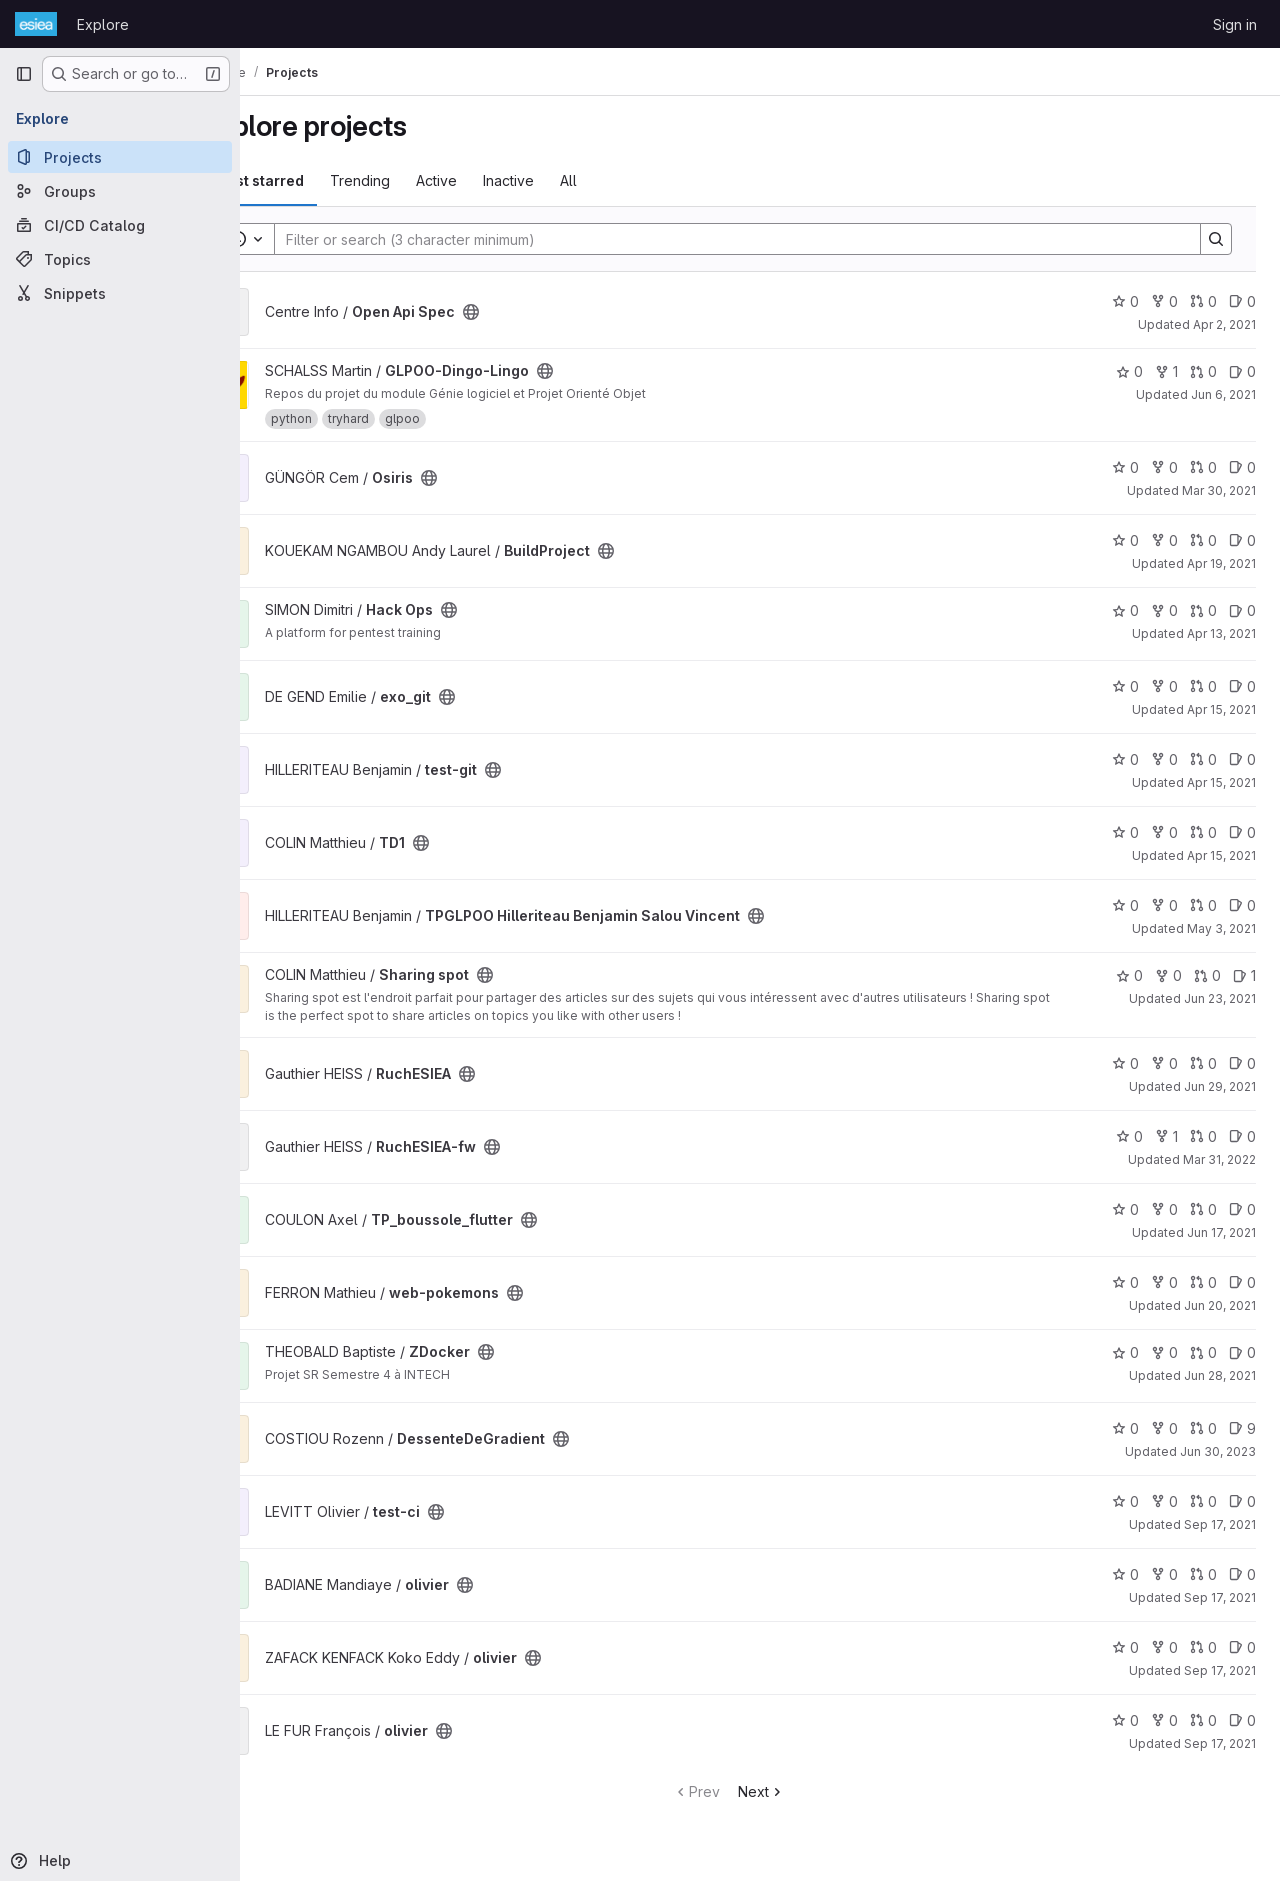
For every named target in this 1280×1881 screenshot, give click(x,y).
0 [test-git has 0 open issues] (1242, 759)
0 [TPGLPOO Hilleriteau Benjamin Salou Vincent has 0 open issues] (1242, 905)
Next (792, 1791)
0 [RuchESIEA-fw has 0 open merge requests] (1203, 1136)
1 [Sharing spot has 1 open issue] (1244, 975)
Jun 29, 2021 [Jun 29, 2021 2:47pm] (1220, 1086)
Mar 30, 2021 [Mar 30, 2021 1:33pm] (1219, 490)
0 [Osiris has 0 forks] (1164, 467)
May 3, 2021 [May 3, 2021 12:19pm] (1221, 928)
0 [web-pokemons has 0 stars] (1125, 1282)
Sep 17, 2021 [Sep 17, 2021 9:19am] (1220, 1524)
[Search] (759, 239)
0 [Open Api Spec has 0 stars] (1125, 301)
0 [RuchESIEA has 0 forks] (1164, 1063)
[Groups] (120, 191)
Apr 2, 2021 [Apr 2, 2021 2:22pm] (1224, 324)
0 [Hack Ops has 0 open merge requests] (1203, 610)
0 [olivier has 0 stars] (1125, 1574)
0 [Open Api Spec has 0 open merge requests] (1203, 301)
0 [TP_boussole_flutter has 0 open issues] (1242, 1209)
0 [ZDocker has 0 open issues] (1242, 1352)
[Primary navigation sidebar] (24, 74)
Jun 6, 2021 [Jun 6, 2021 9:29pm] (1223, 394)
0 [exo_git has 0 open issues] (1242, 686)
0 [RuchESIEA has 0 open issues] (1242, 1063)
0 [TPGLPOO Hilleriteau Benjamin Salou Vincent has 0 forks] (1164, 905)
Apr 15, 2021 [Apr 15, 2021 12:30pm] (1221, 782)
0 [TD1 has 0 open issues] (1242, 832)
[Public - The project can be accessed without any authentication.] (534, 312)
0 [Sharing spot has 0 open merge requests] (1207, 975)
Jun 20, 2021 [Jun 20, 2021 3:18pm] (1220, 1305)
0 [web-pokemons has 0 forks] (1164, 1282)
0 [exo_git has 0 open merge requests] (1203, 686)
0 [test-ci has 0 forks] (1164, 1501)
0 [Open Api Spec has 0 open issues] (1242, 301)
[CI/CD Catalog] (120, 225)
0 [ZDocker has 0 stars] (1125, 1352)
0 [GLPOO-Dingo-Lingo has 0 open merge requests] (1203, 371)
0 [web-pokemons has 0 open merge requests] (1203, 1282)
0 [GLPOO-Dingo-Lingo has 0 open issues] (1242, 371)
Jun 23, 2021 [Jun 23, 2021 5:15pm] (1220, 998)
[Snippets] (120, 293)
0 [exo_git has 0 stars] (1125, 686)
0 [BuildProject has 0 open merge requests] (1203, 540)
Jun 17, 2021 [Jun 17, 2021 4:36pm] (1221, 1232)
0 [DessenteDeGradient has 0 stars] (1125, 1428)
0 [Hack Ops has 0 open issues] (1242, 610)
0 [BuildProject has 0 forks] (1164, 540)
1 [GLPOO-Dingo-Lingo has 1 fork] (1166, 371)
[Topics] (120, 259)
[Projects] (120, 157)
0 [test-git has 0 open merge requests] (1203, 759)
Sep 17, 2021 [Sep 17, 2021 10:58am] (1220, 1597)
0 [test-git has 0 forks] (1164, 759)
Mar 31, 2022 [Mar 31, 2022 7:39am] (1219, 1159)
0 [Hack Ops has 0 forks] (1164, 610)
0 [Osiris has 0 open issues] (1242, 467)
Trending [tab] (423, 180)
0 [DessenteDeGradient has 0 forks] (1164, 1428)
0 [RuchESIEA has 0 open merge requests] (1203, 1063)
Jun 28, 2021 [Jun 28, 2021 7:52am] (1220, 1375)
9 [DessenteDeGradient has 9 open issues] (1242, 1428)
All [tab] (631, 180)
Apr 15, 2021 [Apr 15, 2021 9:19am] (1221, 709)
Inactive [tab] (571, 180)
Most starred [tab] (322, 180)
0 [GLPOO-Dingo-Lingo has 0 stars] (1129, 371)
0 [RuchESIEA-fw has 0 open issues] (1242, 1136)
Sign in (1235, 24)
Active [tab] (499, 180)
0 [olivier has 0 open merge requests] (1203, 1574)
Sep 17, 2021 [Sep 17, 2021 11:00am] (1220, 1670)
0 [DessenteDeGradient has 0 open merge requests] (1203, 1428)
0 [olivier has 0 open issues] (1242, 1574)
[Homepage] (36, 24)
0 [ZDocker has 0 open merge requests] (1203, 1352)
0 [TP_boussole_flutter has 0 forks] (1164, 1209)
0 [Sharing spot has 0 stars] (1129, 975)
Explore (103, 24)
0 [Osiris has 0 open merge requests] (1203, 467)
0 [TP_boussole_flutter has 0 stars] (1125, 1209)
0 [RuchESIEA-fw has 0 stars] (1129, 1136)
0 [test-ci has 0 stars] (1125, 1501)
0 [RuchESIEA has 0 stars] (1125, 1063)
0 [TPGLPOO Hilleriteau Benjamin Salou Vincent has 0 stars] (1125, 905)
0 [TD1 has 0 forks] (1164, 832)
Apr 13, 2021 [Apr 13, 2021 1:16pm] (1221, 633)
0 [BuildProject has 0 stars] (1125, 540)
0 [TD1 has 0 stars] (1125, 832)
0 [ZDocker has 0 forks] (1164, 1352)
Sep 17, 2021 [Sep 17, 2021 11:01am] (1220, 1743)
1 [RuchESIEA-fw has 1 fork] (1166, 1136)
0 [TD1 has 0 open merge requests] (1203, 832)
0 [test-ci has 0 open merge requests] (1203, 1501)
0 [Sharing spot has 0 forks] (1168, 975)
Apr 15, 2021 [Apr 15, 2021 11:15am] (1221, 855)
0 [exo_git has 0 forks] (1164, 686)
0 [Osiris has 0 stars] (1125, 467)
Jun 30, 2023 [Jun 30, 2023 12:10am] (1218, 1451)
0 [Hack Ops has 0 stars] (1125, 610)
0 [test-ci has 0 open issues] (1242, 1501)
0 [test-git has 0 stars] (1125, 759)
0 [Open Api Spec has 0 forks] (1164, 301)
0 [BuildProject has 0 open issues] (1242, 540)
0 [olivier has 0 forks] (1164, 1574)
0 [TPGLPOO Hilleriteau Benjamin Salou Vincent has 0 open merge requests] (1203, 905)
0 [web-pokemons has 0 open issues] (1242, 1282)
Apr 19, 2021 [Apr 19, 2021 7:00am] (1221, 563)
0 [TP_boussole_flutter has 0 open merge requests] (1203, 1209)
